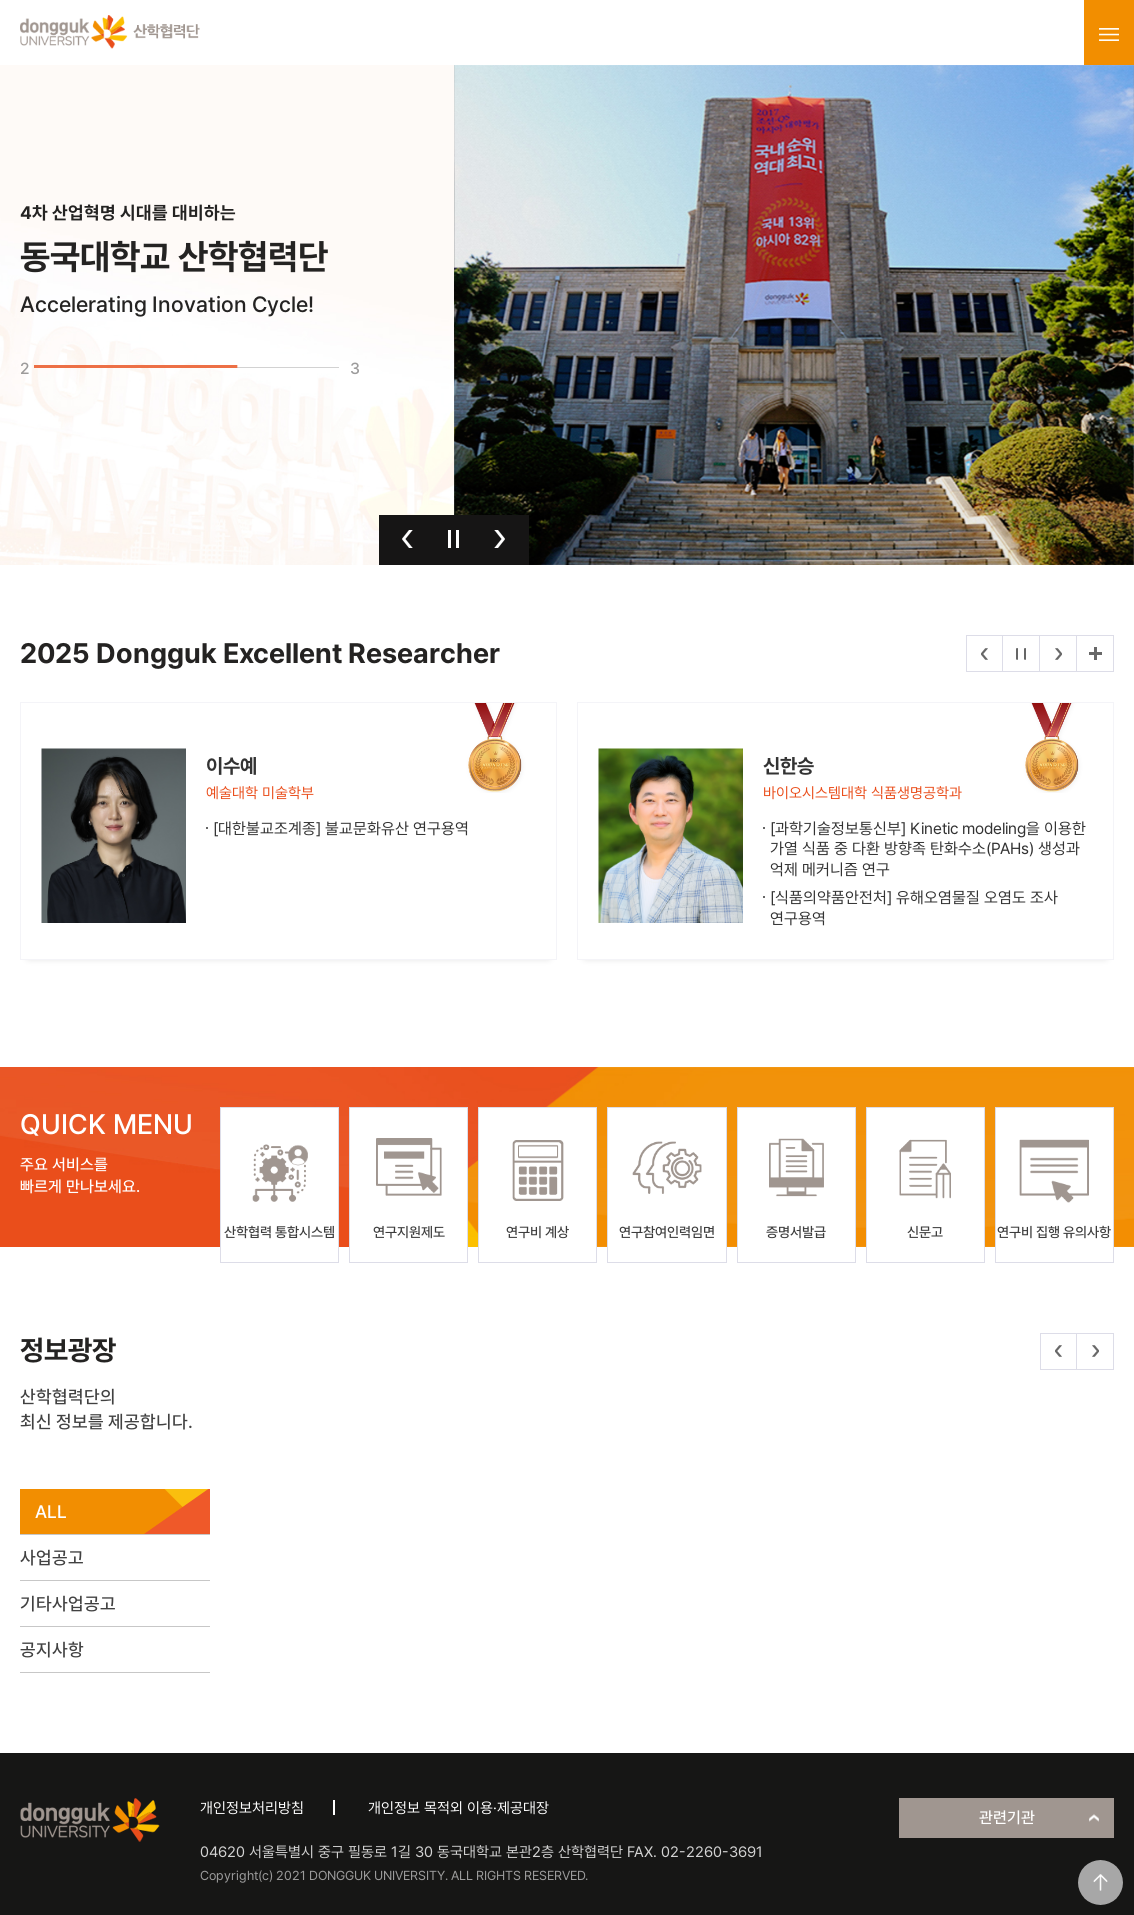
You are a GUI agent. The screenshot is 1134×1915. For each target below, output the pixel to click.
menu (1109, 34)
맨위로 (1100, 1882)
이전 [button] (407, 539)
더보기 (1095, 653)
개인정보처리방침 (252, 1808)
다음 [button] (499, 539)
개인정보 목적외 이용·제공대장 (458, 1808)
